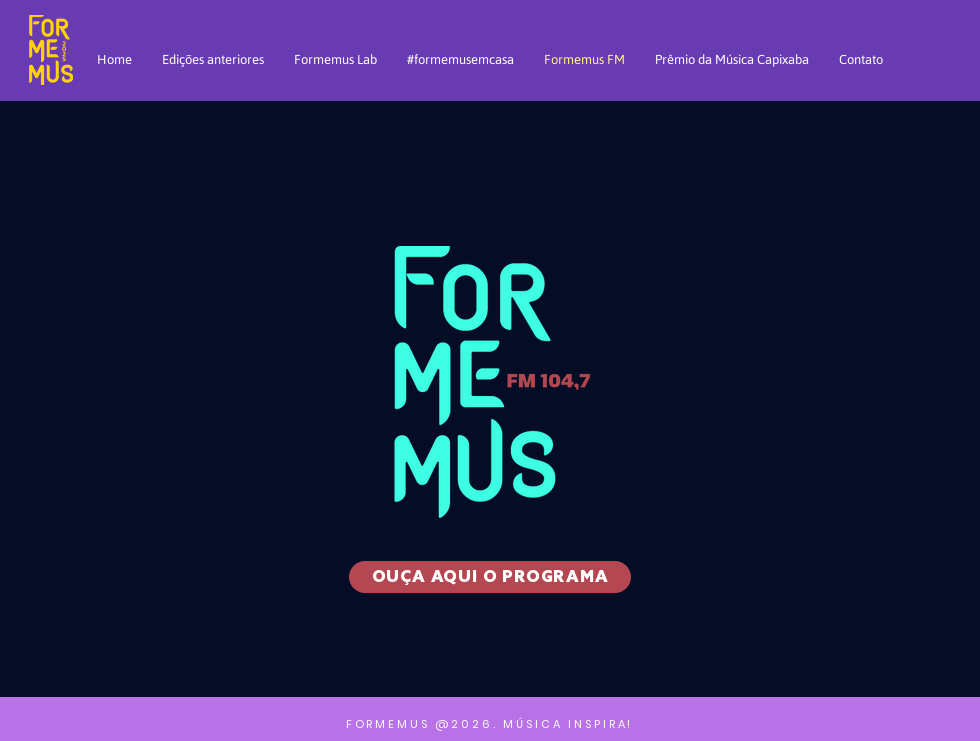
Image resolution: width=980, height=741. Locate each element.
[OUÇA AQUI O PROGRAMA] (490, 577)
